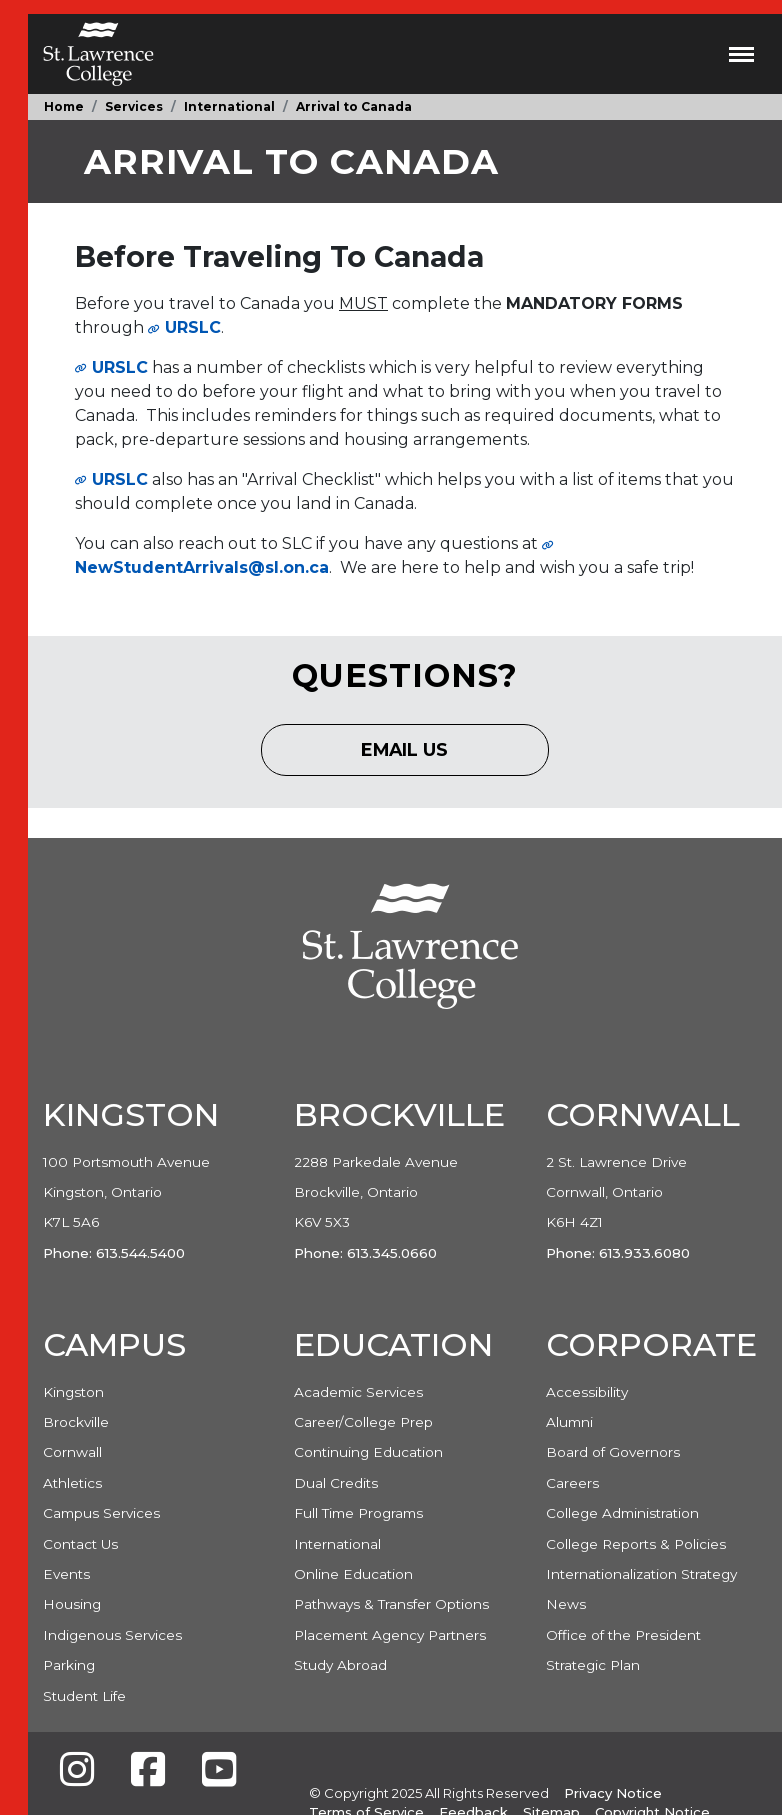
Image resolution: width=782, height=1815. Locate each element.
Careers (572, 1483)
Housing (72, 1604)
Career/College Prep (363, 1422)
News (566, 1604)
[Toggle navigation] (741, 54)
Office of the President (623, 1635)
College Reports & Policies (636, 1544)
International (229, 106)
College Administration (622, 1513)
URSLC (120, 367)
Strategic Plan (593, 1665)
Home (64, 106)
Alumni (569, 1422)
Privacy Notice (613, 1793)
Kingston (73, 1392)
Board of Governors (613, 1452)
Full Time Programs (358, 1513)
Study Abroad (340, 1665)
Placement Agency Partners (390, 1635)
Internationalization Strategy (641, 1574)
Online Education (353, 1574)
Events (66, 1574)
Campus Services (101, 1513)
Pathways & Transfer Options (391, 1604)
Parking (69, 1665)
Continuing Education (368, 1452)
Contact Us (80, 1544)
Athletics (72, 1483)
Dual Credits (336, 1483)
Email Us (421, 756)
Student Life (84, 1696)
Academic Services (358, 1392)
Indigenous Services (112, 1635)
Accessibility (587, 1392)
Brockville (76, 1422)
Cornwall (72, 1452)
